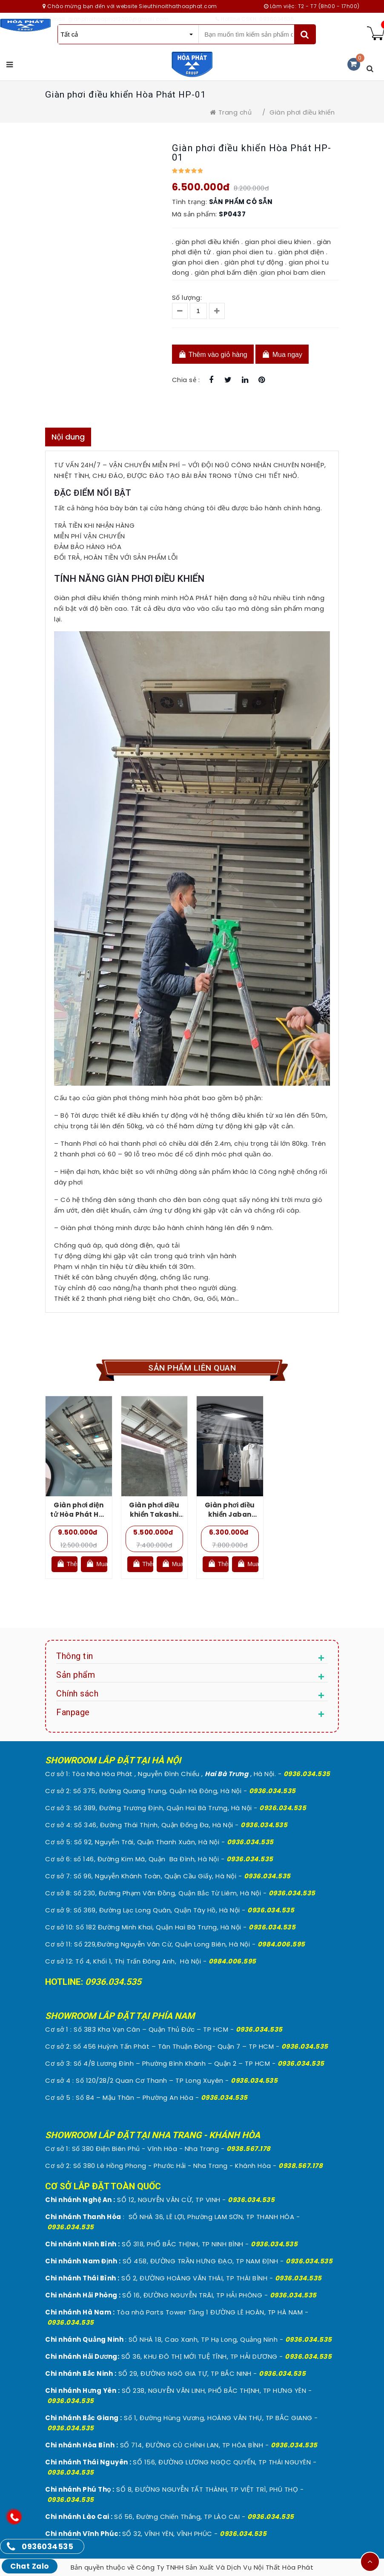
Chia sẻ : (186, 379)
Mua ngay (282, 354)
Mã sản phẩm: (194, 214)
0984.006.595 (281, 1944)
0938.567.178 (248, 2148)
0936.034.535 (307, 1773)
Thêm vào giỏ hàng (212, 354)
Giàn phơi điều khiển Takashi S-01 (154, 1514)
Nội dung (68, 436)
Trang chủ (231, 112)
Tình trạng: (189, 201)
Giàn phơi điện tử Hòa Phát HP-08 (78, 1514)
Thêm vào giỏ (67, 1563)
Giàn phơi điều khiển (302, 112)
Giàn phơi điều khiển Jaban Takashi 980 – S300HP (230, 1519)
